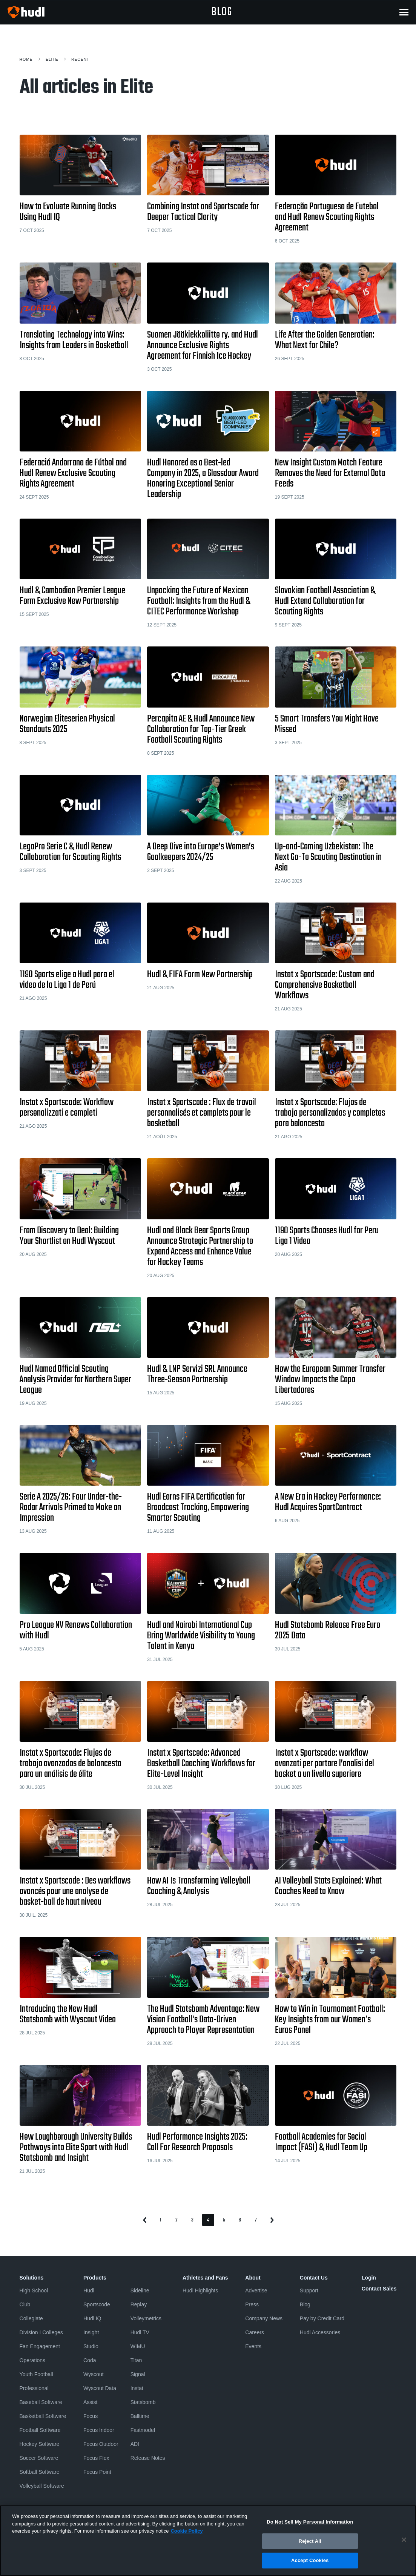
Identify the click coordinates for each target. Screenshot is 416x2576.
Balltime (139, 2416)
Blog (305, 2304)
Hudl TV (139, 2332)
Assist (90, 2402)
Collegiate (31, 2318)
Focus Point (97, 2472)
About (252, 2278)
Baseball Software (41, 2402)
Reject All (310, 2544)
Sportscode (96, 2304)
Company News (263, 2318)
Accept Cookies (310, 2563)
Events (253, 2346)
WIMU (137, 2346)
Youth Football (36, 2374)
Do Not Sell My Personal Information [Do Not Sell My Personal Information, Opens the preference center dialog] (310, 2524)
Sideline (139, 2290)
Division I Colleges (41, 2332)
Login (369, 2278)
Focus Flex (96, 2458)
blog (221, 12)
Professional (34, 2388)
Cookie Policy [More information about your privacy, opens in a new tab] (186, 2533)
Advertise (256, 2290)
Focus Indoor (98, 2430)
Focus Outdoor (100, 2444)
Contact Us (314, 2278)
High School (34, 2290)
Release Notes (147, 2458)
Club (25, 2304)
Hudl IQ (92, 2318)
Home (26, 59)
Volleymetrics (145, 2318)
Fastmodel (142, 2430)
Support (309, 2290)
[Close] (404, 2542)
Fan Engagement (40, 2346)
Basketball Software (43, 2416)
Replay (138, 2304)
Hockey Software (40, 2444)
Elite (52, 59)
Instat (136, 2388)
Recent (80, 59)
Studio (90, 2346)
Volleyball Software (42, 2486)
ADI (134, 2444)
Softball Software (40, 2472)
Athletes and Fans (205, 2278)
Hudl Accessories (320, 2332)
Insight (91, 2332)
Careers (254, 2332)
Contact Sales (379, 2289)
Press (252, 2304)
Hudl (88, 2290)
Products (94, 2278)
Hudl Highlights (200, 2290)
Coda (89, 2360)
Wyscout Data (99, 2388)
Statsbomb (143, 2402)
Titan (136, 2360)
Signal (137, 2374)
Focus (90, 2416)
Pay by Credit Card (322, 2318)
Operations (32, 2360)
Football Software (40, 2430)
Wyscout (93, 2374)
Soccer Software (39, 2458)
